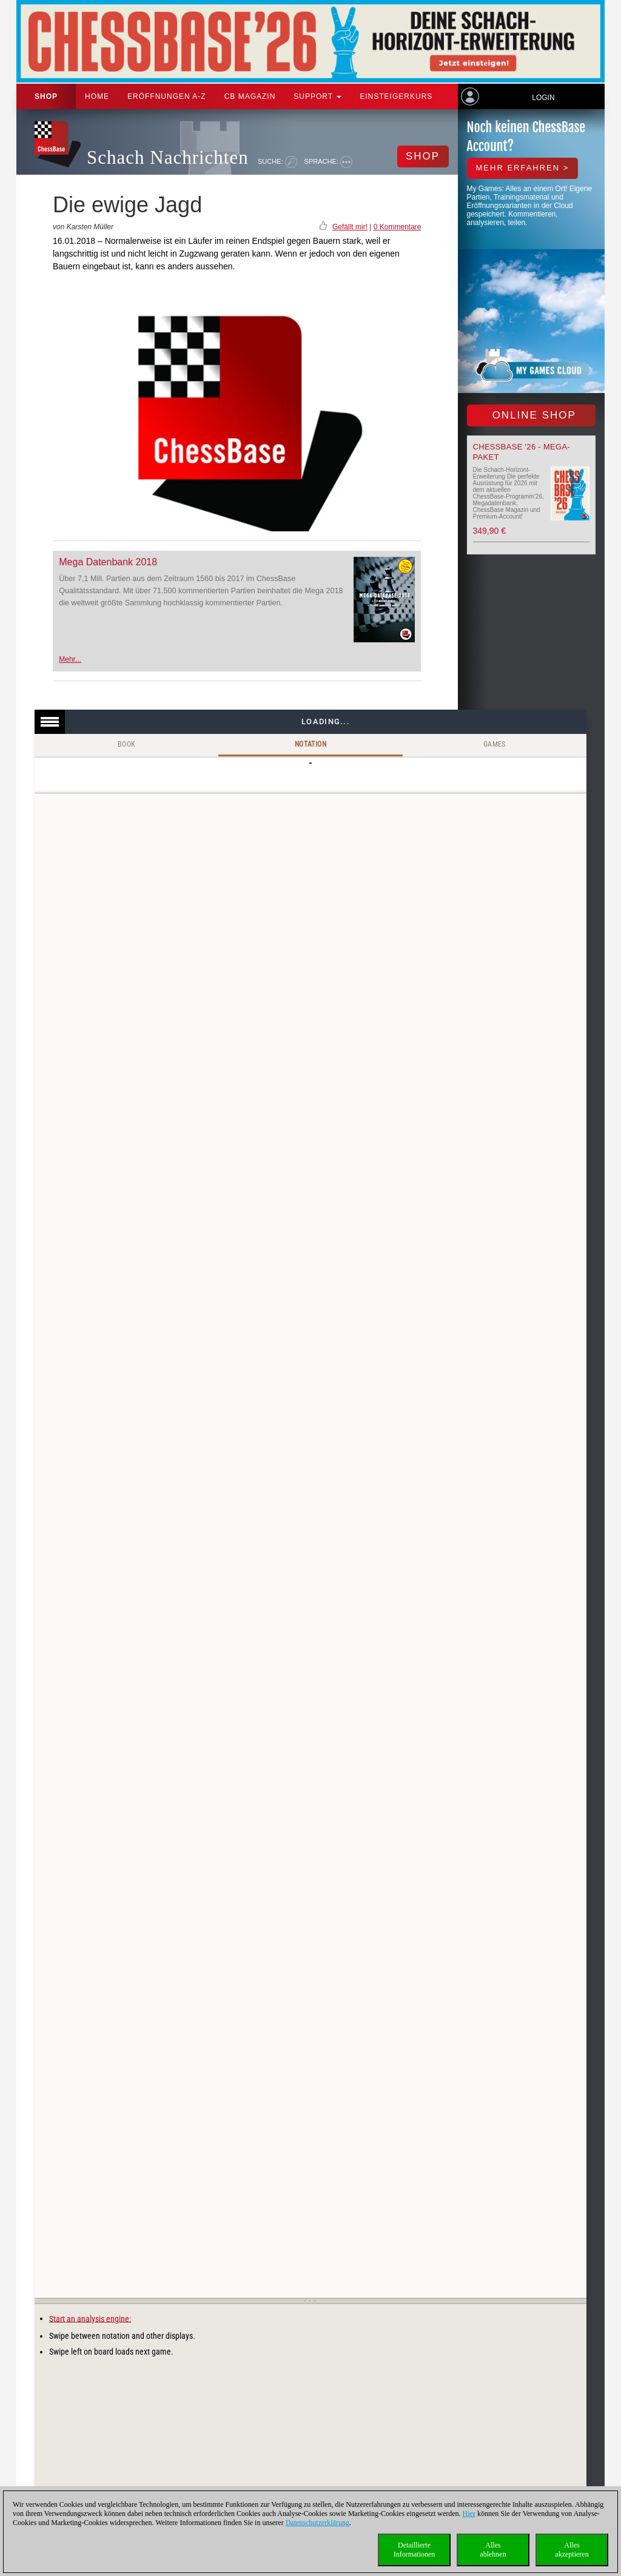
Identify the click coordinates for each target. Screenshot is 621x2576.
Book (127, 744)
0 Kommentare (397, 227)
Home (97, 96)
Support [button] (317, 96)
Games (494, 744)
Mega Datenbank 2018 (108, 562)
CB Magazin (250, 96)
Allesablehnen (493, 2549)
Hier (469, 2513)
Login (543, 97)
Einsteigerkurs (396, 96)
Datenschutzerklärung (317, 2522)
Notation (310, 744)
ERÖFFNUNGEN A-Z (166, 96)
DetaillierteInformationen (414, 2549)
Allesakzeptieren (571, 2549)
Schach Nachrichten (168, 157)
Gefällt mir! (350, 227)
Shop (46, 96)
